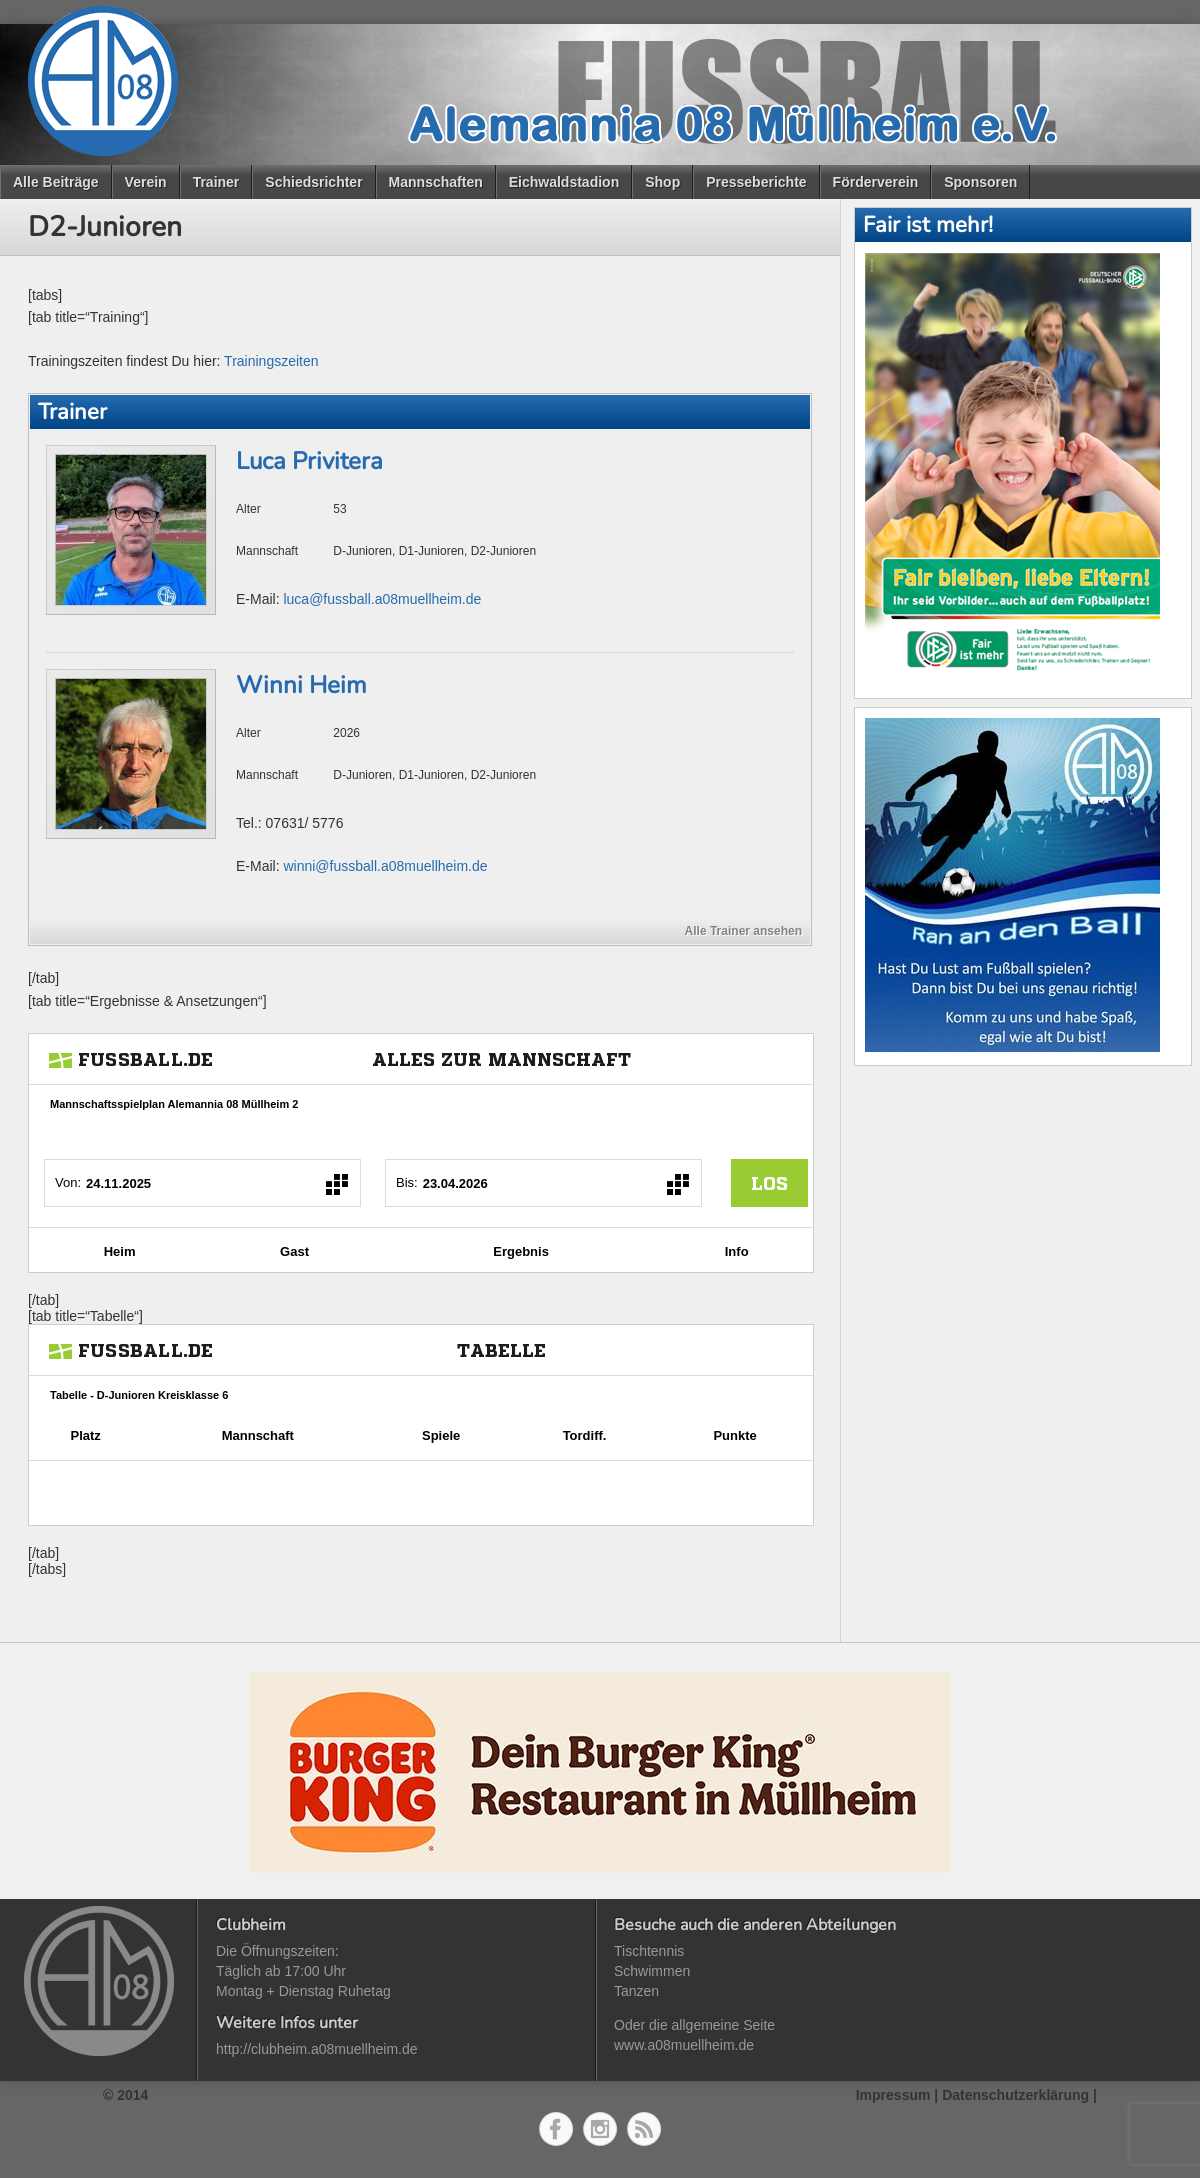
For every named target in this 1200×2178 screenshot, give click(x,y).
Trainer (216, 182)
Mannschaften (436, 182)
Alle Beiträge (56, 182)
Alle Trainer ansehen (743, 931)
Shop (662, 182)
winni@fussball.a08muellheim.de (385, 866)
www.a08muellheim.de (684, 2045)
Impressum (893, 2095)
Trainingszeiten (271, 361)
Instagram (600, 2129)
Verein (146, 182)
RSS (644, 2129)
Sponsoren (980, 182)
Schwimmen (652, 1971)
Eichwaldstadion (564, 182)
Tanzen (636, 1991)
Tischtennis (649, 1951)
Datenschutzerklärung (1015, 2095)
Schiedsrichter (313, 182)
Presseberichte (756, 182)
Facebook (556, 2129)
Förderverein (876, 182)
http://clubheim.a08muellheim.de (317, 2049)
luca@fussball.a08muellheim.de (382, 599)
